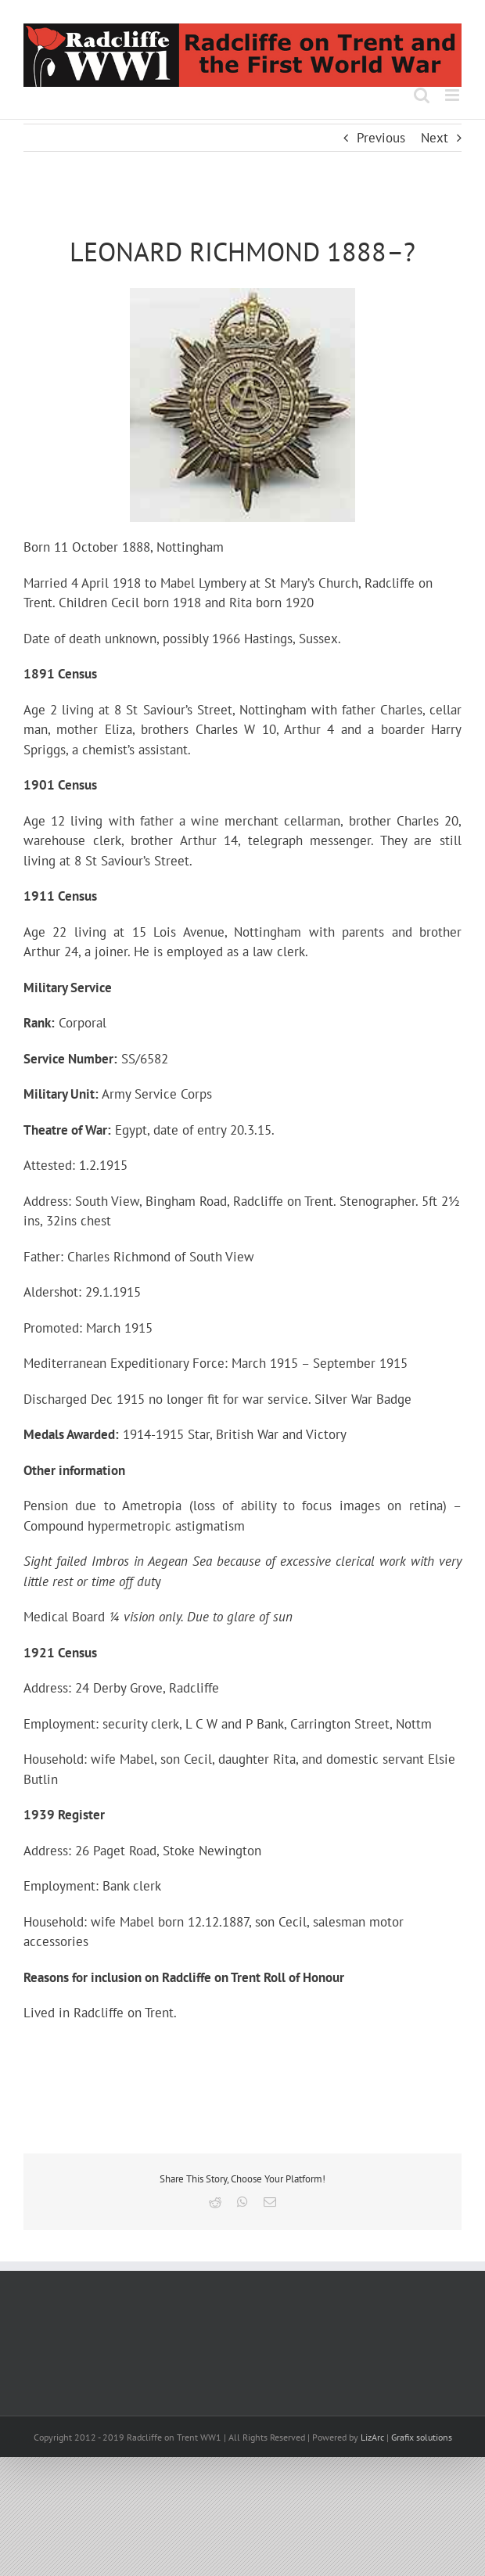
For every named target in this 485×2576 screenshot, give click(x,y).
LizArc (372, 2437)
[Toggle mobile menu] (453, 95)
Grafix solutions (421, 2437)
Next (434, 137)
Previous (381, 137)
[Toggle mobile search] (421, 95)
